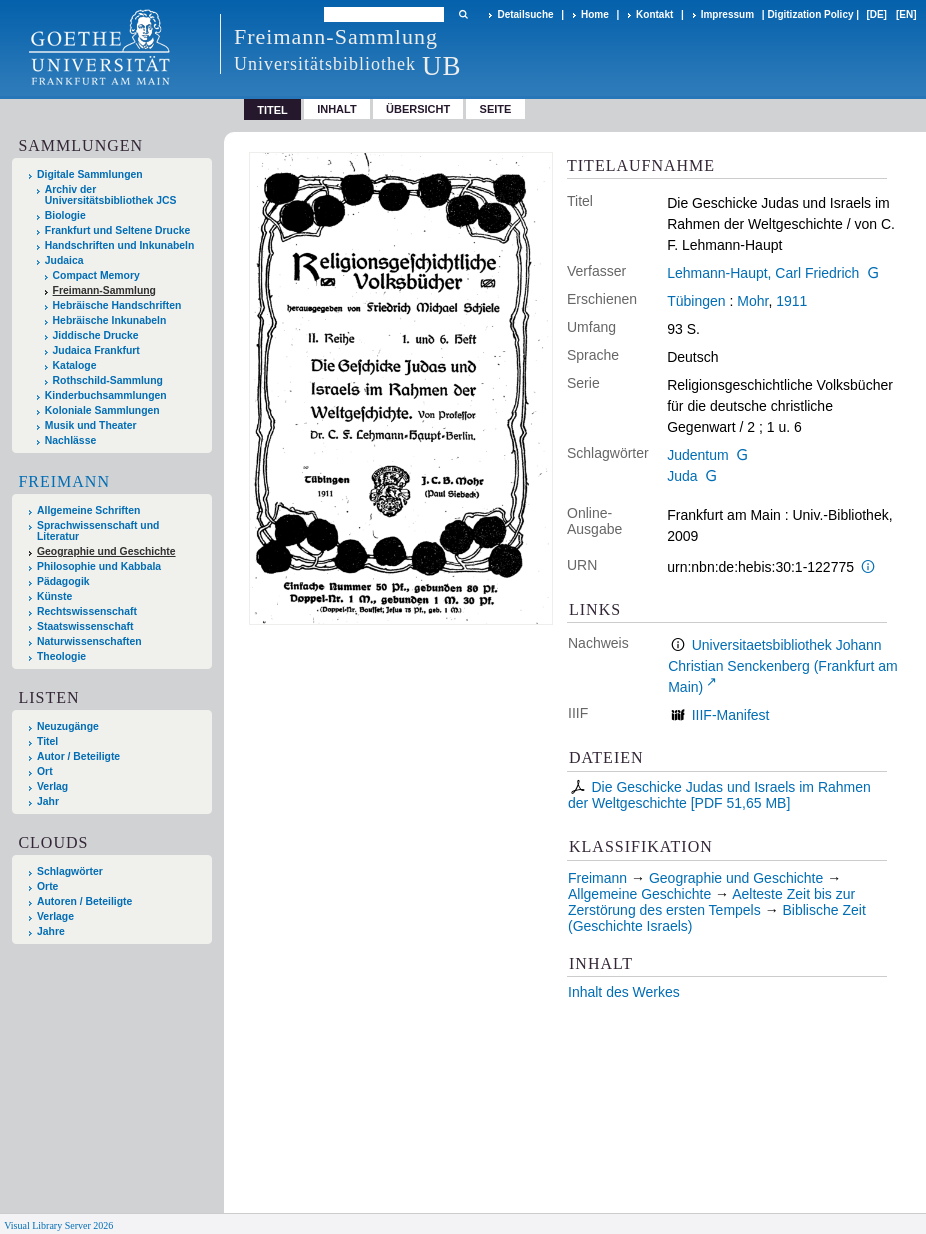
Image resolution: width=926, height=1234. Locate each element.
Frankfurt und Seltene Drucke (118, 230)
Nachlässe (70, 440)
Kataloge (75, 365)
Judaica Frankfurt (96, 350)
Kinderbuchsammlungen (106, 395)
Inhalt (337, 109)
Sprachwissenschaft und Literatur (98, 531)
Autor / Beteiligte (78, 756)
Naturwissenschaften (89, 641)
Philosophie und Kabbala (99, 566)
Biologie (65, 215)
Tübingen (696, 301)
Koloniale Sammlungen (102, 410)
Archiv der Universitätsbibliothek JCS (111, 195)
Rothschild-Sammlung (108, 380)
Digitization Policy (810, 14)
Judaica (64, 260)
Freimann (64, 481)
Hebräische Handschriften (117, 305)
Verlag (52, 786)
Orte (47, 886)
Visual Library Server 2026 (58, 1225)
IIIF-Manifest (731, 715)
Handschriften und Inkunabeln (120, 245)
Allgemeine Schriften (88, 510)
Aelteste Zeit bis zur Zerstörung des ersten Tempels (711, 902)
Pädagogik (63, 581)
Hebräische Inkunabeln (110, 320)
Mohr (752, 301)
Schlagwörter (70, 871)
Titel (47, 741)
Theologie (61, 656)
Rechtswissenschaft (87, 611)
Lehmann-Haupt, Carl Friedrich (763, 273)
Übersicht (418, 109)
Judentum (697, 455)
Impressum (727, 14)
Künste (54, 596)
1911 (791, 301)
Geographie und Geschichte (106, 551)
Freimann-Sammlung (104, 290)
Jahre (51, 931)
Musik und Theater (91, 425)
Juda (682, 476)
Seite (496, 109)
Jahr (48, 801)
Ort (45, 771)
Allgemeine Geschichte (639, 894)
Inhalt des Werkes (624, 992)
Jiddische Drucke (96, 335)
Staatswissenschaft (85, 626)
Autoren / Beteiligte (84, 901)
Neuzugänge (68, 726)
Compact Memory (96, 275)
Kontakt (654, 14)
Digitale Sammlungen (90, 174)
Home (595, 14)
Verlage (55, 916)
